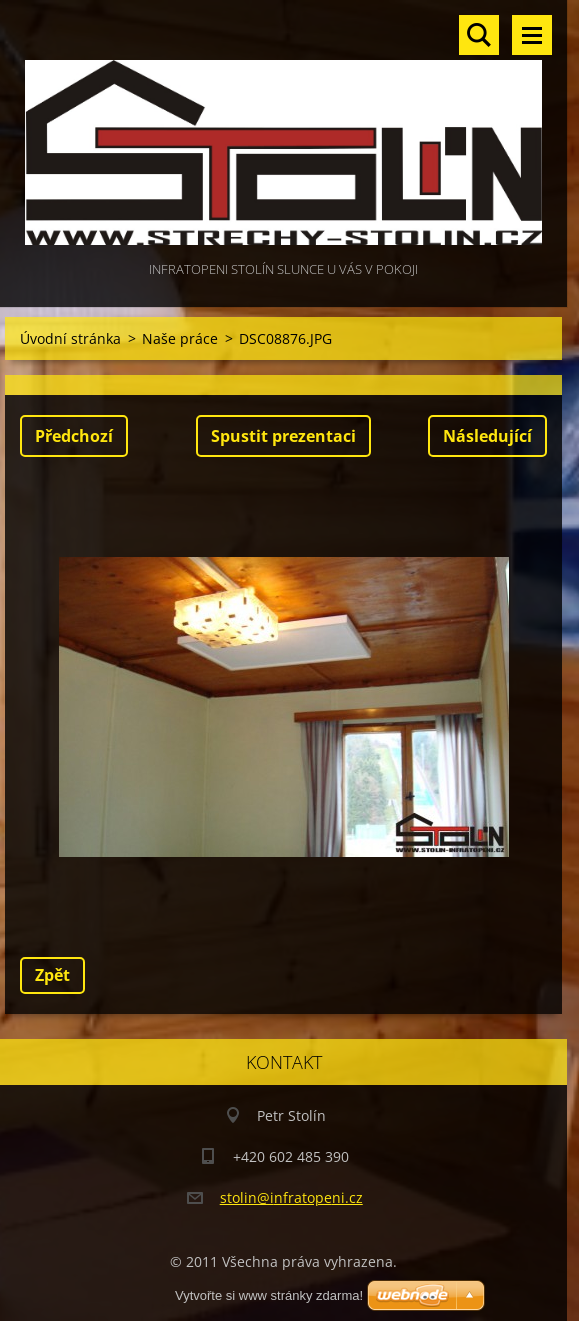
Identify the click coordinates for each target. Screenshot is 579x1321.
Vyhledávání (479, 35)
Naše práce (180, 338)
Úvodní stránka (70, 338)
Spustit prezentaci (283, 436)
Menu (532, 35)
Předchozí (74, 436)
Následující (487, 436)
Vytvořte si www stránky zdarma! (269, 1295)
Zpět (52, 975)
